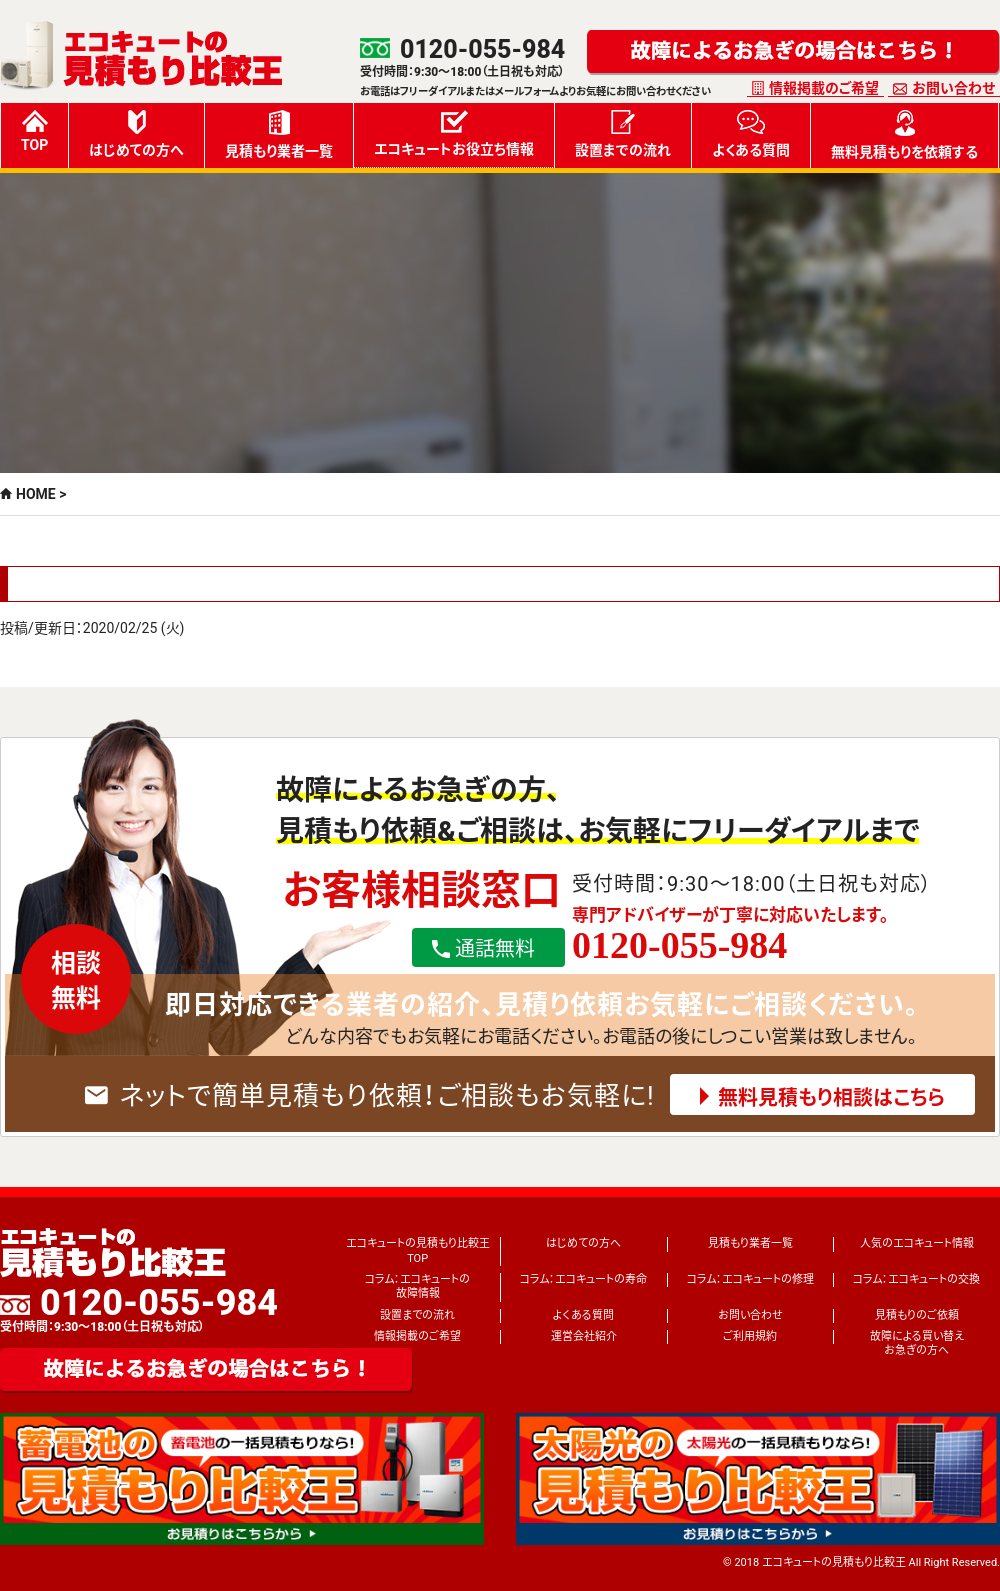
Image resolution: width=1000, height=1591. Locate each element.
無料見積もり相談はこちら (831, 1098)
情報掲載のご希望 (824, 88)
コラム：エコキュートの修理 (750, 1279)
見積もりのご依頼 (917, 1315)
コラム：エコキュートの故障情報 (417, 1286)
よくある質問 (751, 134)
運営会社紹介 (584, 1336)
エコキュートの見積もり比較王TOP (418, 1250)
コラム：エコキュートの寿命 (583, 1279)
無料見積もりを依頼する (904, 135)
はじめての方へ (136, 134)
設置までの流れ (623, 134)
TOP (34, 131)
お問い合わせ (953, 88)
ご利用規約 (750, 1336)
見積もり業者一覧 (279, 134)
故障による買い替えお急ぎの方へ (917, 1343)
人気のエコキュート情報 (917, 1243)
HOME (36, 494)
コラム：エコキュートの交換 (916, 1279)
